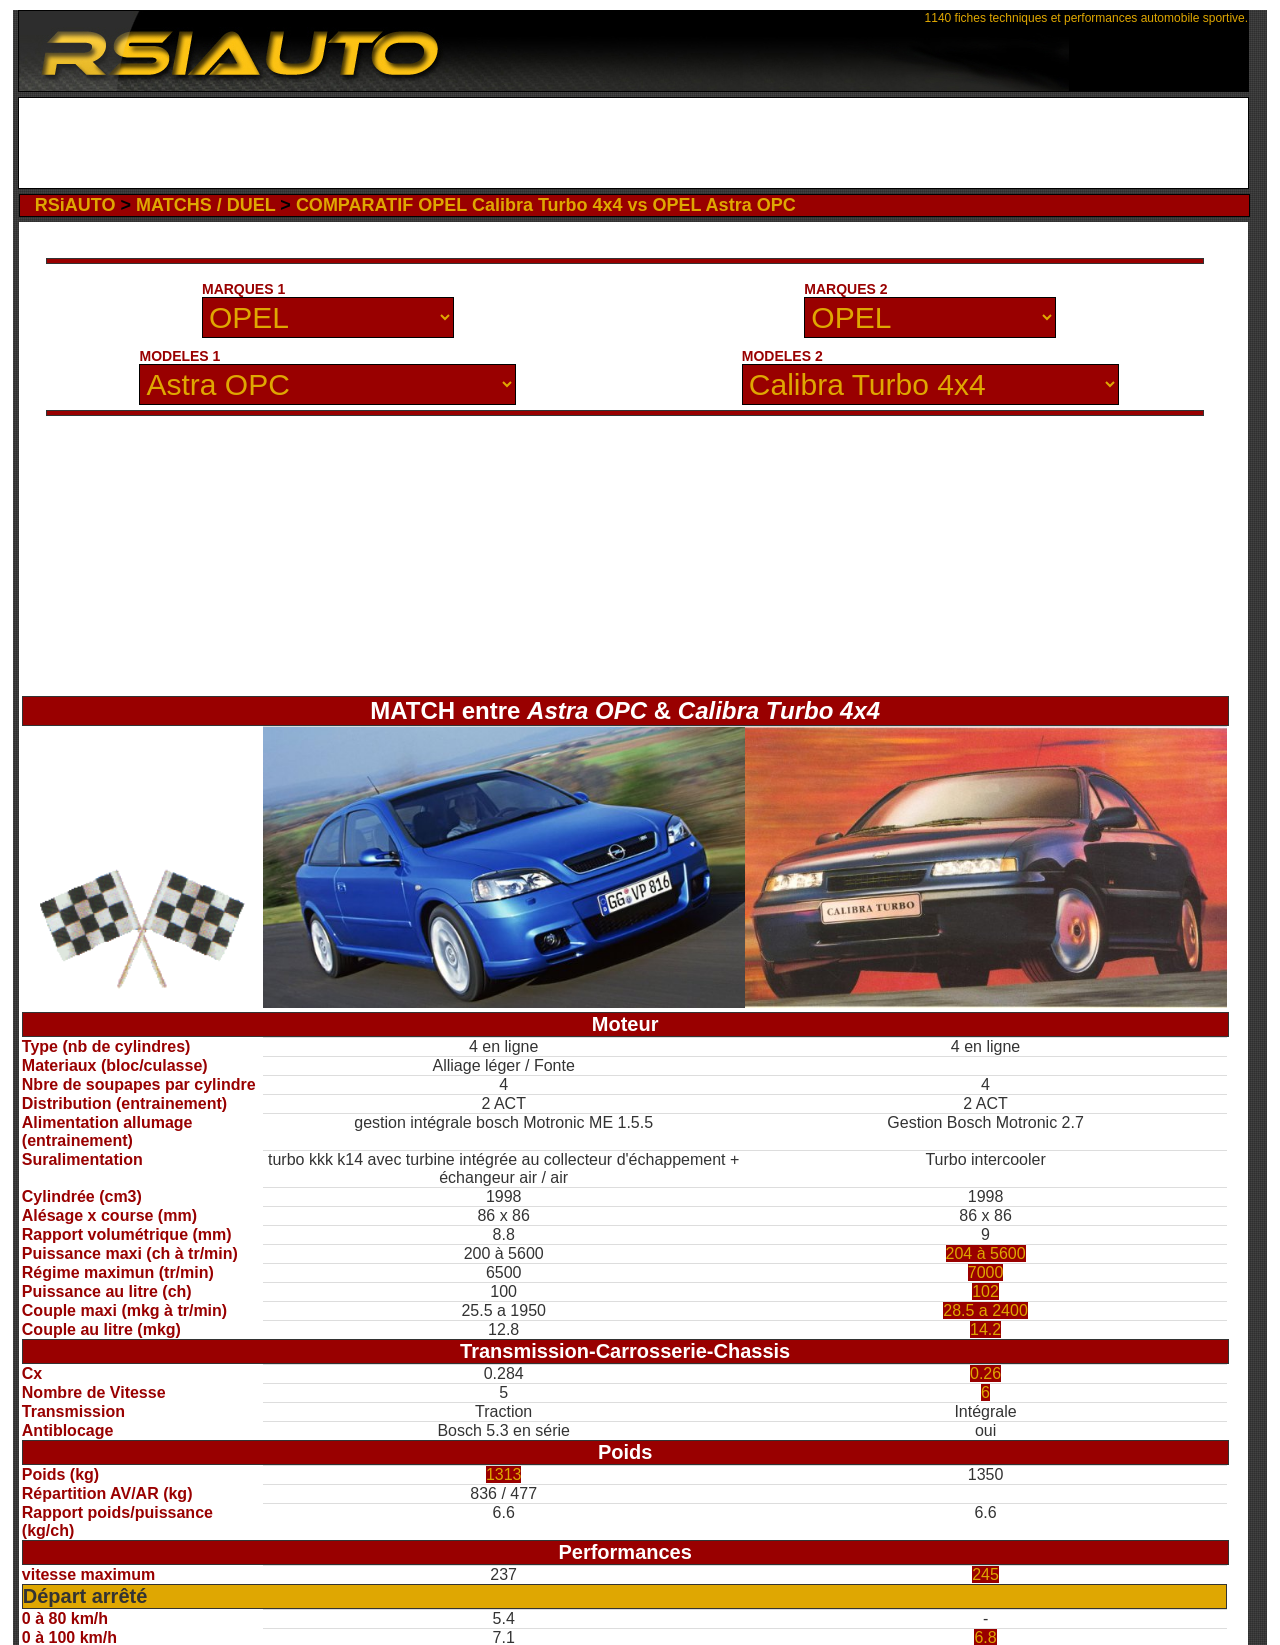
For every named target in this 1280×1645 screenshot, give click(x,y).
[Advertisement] (633, 143)
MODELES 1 (179, 356)
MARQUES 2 (845, 289)
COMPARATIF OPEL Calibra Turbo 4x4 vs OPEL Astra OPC (546, 205)
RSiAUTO (75, 205)
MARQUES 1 (243, 289)
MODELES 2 (782, 356)
